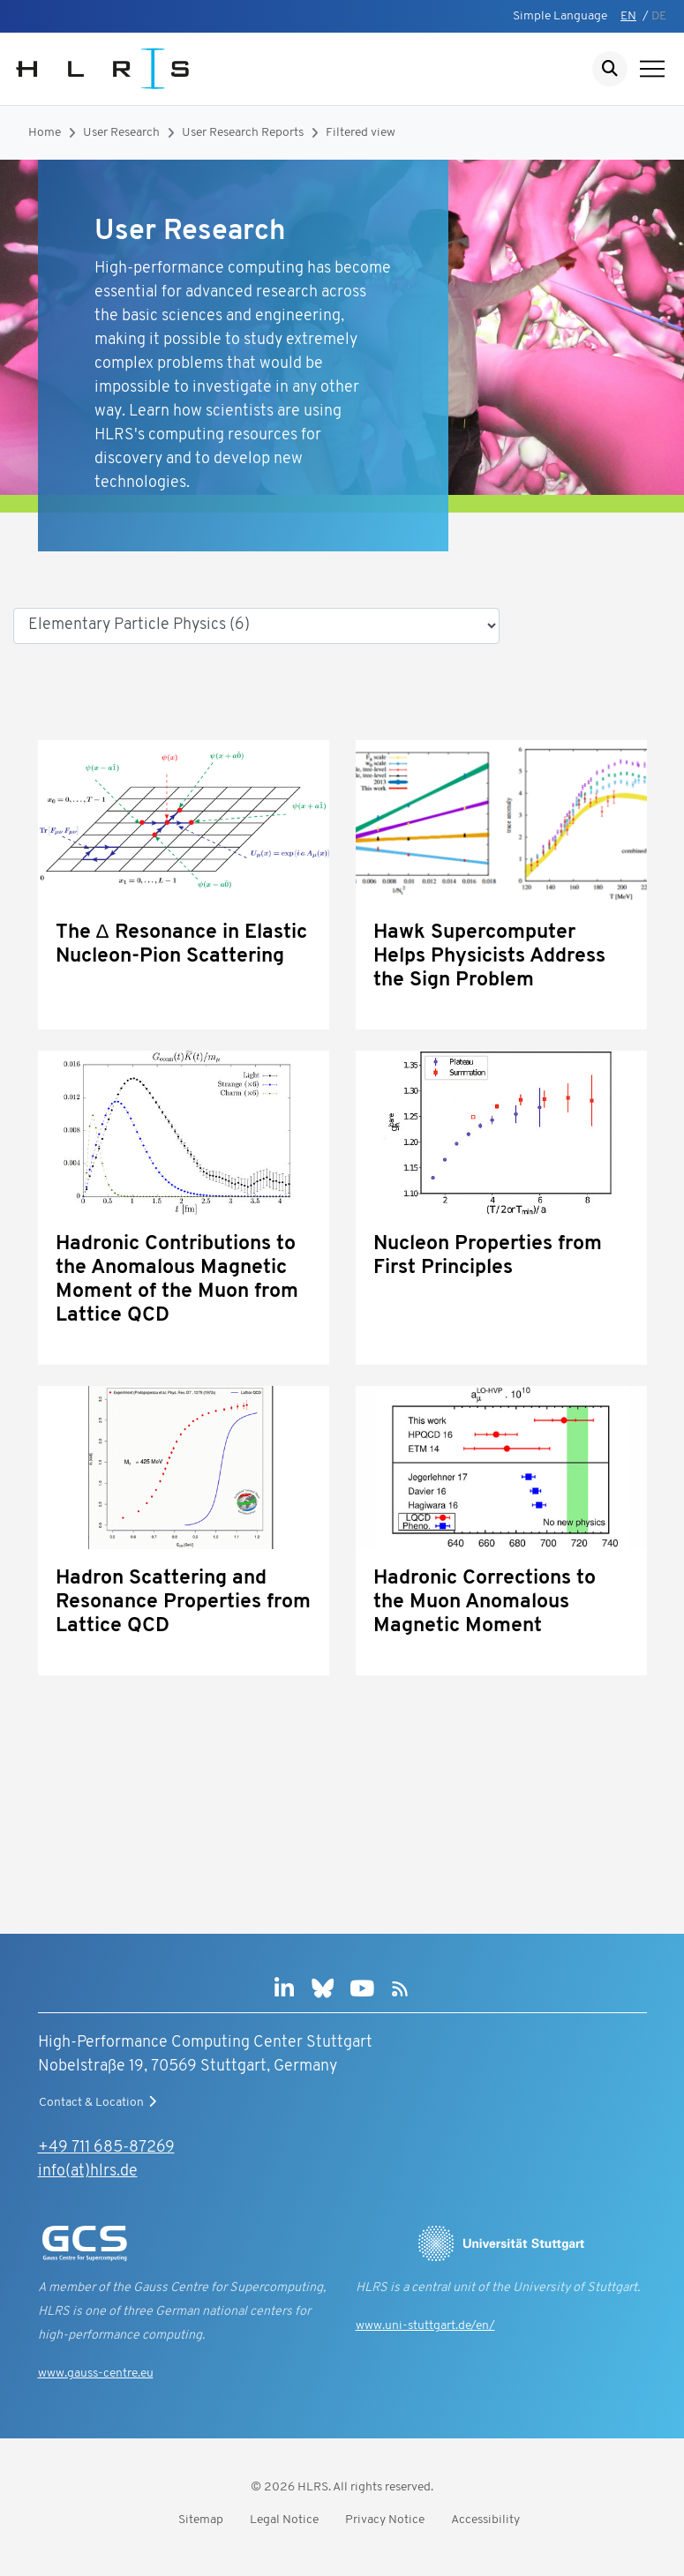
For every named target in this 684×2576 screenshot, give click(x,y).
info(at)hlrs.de (88, 2171)
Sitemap (200, 2520)
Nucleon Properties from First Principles (487, 1256)
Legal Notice (284, 2520)
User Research (121, 132)
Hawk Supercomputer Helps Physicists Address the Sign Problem (489, 957)
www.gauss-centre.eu (96, 2373)
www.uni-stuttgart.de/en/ (425, 2326)
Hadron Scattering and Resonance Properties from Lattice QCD (183, 1602)
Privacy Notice (385, 2520)
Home (44, 132)
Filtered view (360, 132)
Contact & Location (100, 2102)
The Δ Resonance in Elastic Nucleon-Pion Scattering (181, 945)
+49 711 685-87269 (106, 2147)
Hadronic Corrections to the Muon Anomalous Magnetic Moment (484, 1602)
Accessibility (485, 2520)
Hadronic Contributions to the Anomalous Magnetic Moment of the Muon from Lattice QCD (177, 1280)
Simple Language (560, 16)
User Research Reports (243, 132)
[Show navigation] (652, 68)
